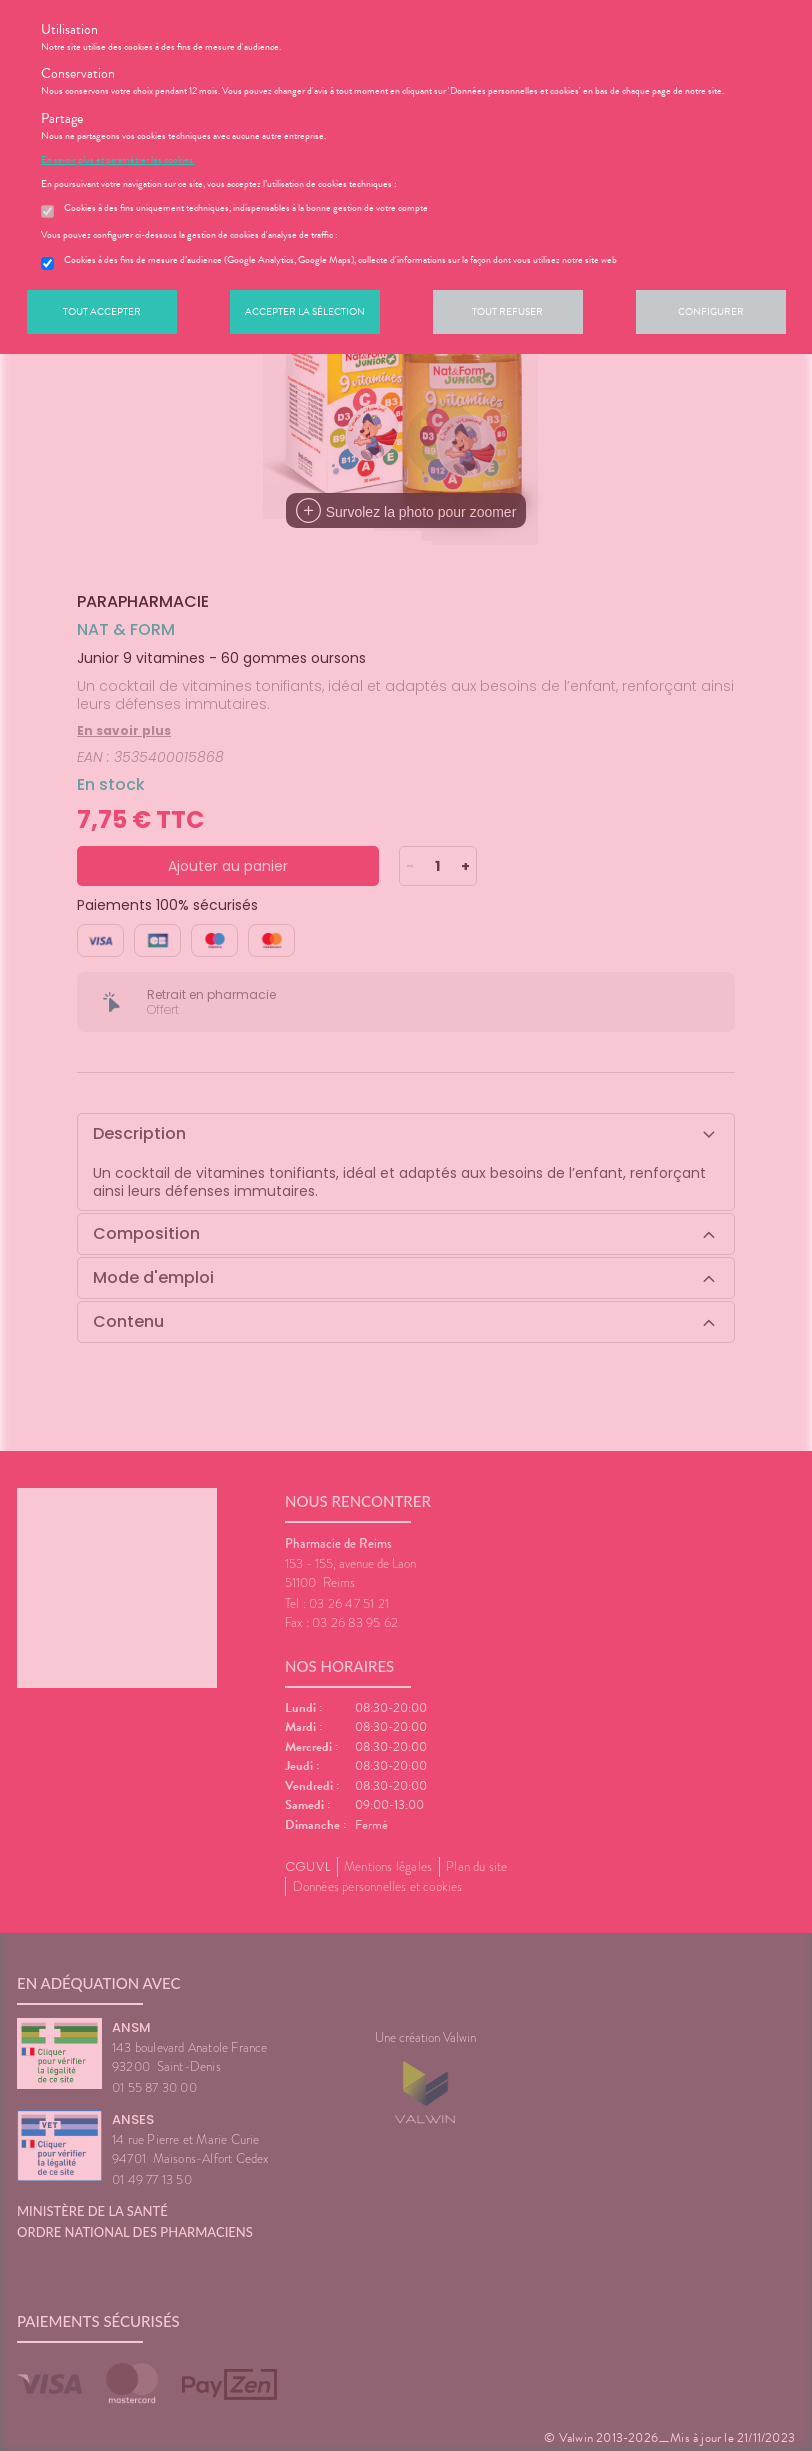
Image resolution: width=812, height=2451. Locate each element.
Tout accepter (102, 311)
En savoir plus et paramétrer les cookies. (118, 160)
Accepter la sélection (305, 311)
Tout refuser (507, 311)
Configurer (711, 311)
